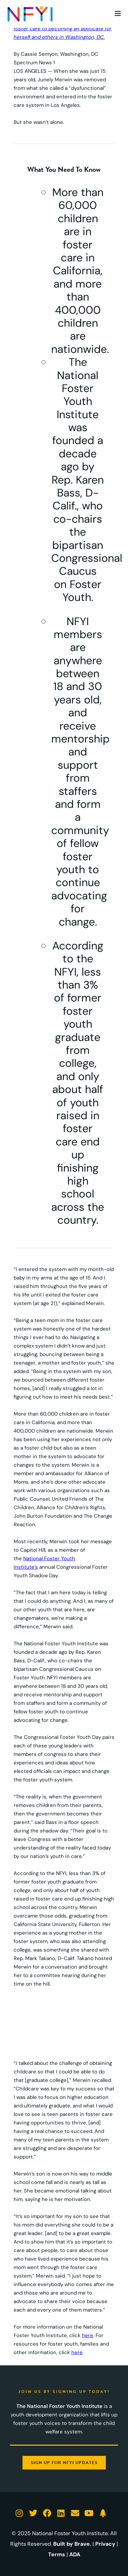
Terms (56, 2554)
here (87, 2335)
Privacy (105, 2543)
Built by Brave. (72, 2543)
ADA (74, 2554)
